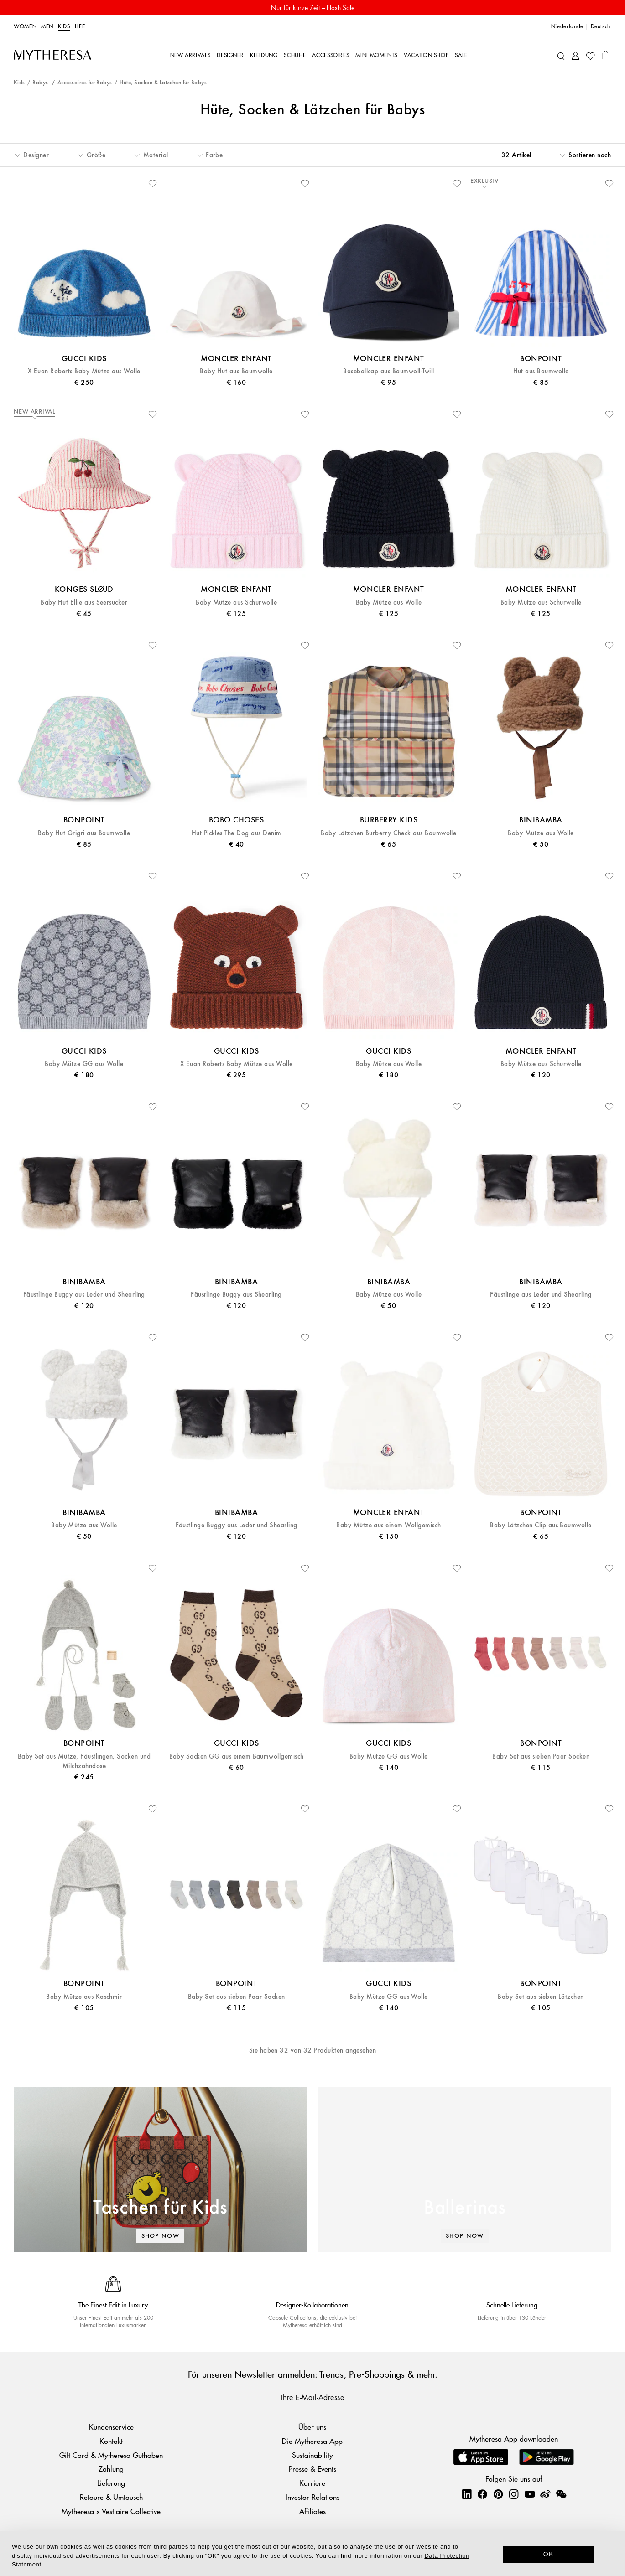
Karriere (312, 2483)
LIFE (80, 26)
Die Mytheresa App (312, 2441)
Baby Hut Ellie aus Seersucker (84, 602)
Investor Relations (312, 2497)
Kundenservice (111, 2426)
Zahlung (111, 2468)
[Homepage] (52, 55)
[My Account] (575, 55)
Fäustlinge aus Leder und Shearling (540, 1294)
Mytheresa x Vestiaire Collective (111, 2511)
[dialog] (312, 2553)
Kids (64, 26)
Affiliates (312, 2511)
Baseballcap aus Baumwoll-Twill (388, 371)
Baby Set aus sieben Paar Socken (540, 1756)
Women (25, 26)
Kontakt (111, 2441)
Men (47, 26)
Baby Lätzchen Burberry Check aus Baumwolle (388, 833)
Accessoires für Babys (84, 83)
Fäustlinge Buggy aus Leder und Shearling (84, 1294)
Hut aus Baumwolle (541, 371)
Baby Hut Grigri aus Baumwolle (84, 833)
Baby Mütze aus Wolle (389, 602)
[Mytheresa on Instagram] (513, 2494)
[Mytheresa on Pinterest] (498, 2494)
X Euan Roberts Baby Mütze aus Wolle (84, 371)
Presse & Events (312, 2468)
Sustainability (312, 2455)
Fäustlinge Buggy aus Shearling (236, 1294)
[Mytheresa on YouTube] (529, 2494)
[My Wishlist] (590, 55)
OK (548, 2554)
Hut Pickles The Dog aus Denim (236, 833)
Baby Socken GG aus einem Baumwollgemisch (236, 1756)
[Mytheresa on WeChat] (561, 2494)
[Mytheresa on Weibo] (545, 2494)
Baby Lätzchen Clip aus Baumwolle (540, 1525)
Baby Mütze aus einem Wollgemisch (388, 1525)
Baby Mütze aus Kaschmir (84, 1996)
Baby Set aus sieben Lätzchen (540, 1996)
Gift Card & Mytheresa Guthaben (111, 2455)
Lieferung (111, 2483)
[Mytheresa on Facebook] (482, 2494)
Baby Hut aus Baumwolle (236, 371)
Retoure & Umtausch (111, 2497)
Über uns (312, 2426)
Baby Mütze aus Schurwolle (236, 602)
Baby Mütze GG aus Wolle (84, 1063)
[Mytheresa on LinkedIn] (466, 2494)
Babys (41, 83)
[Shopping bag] (605, 54)
